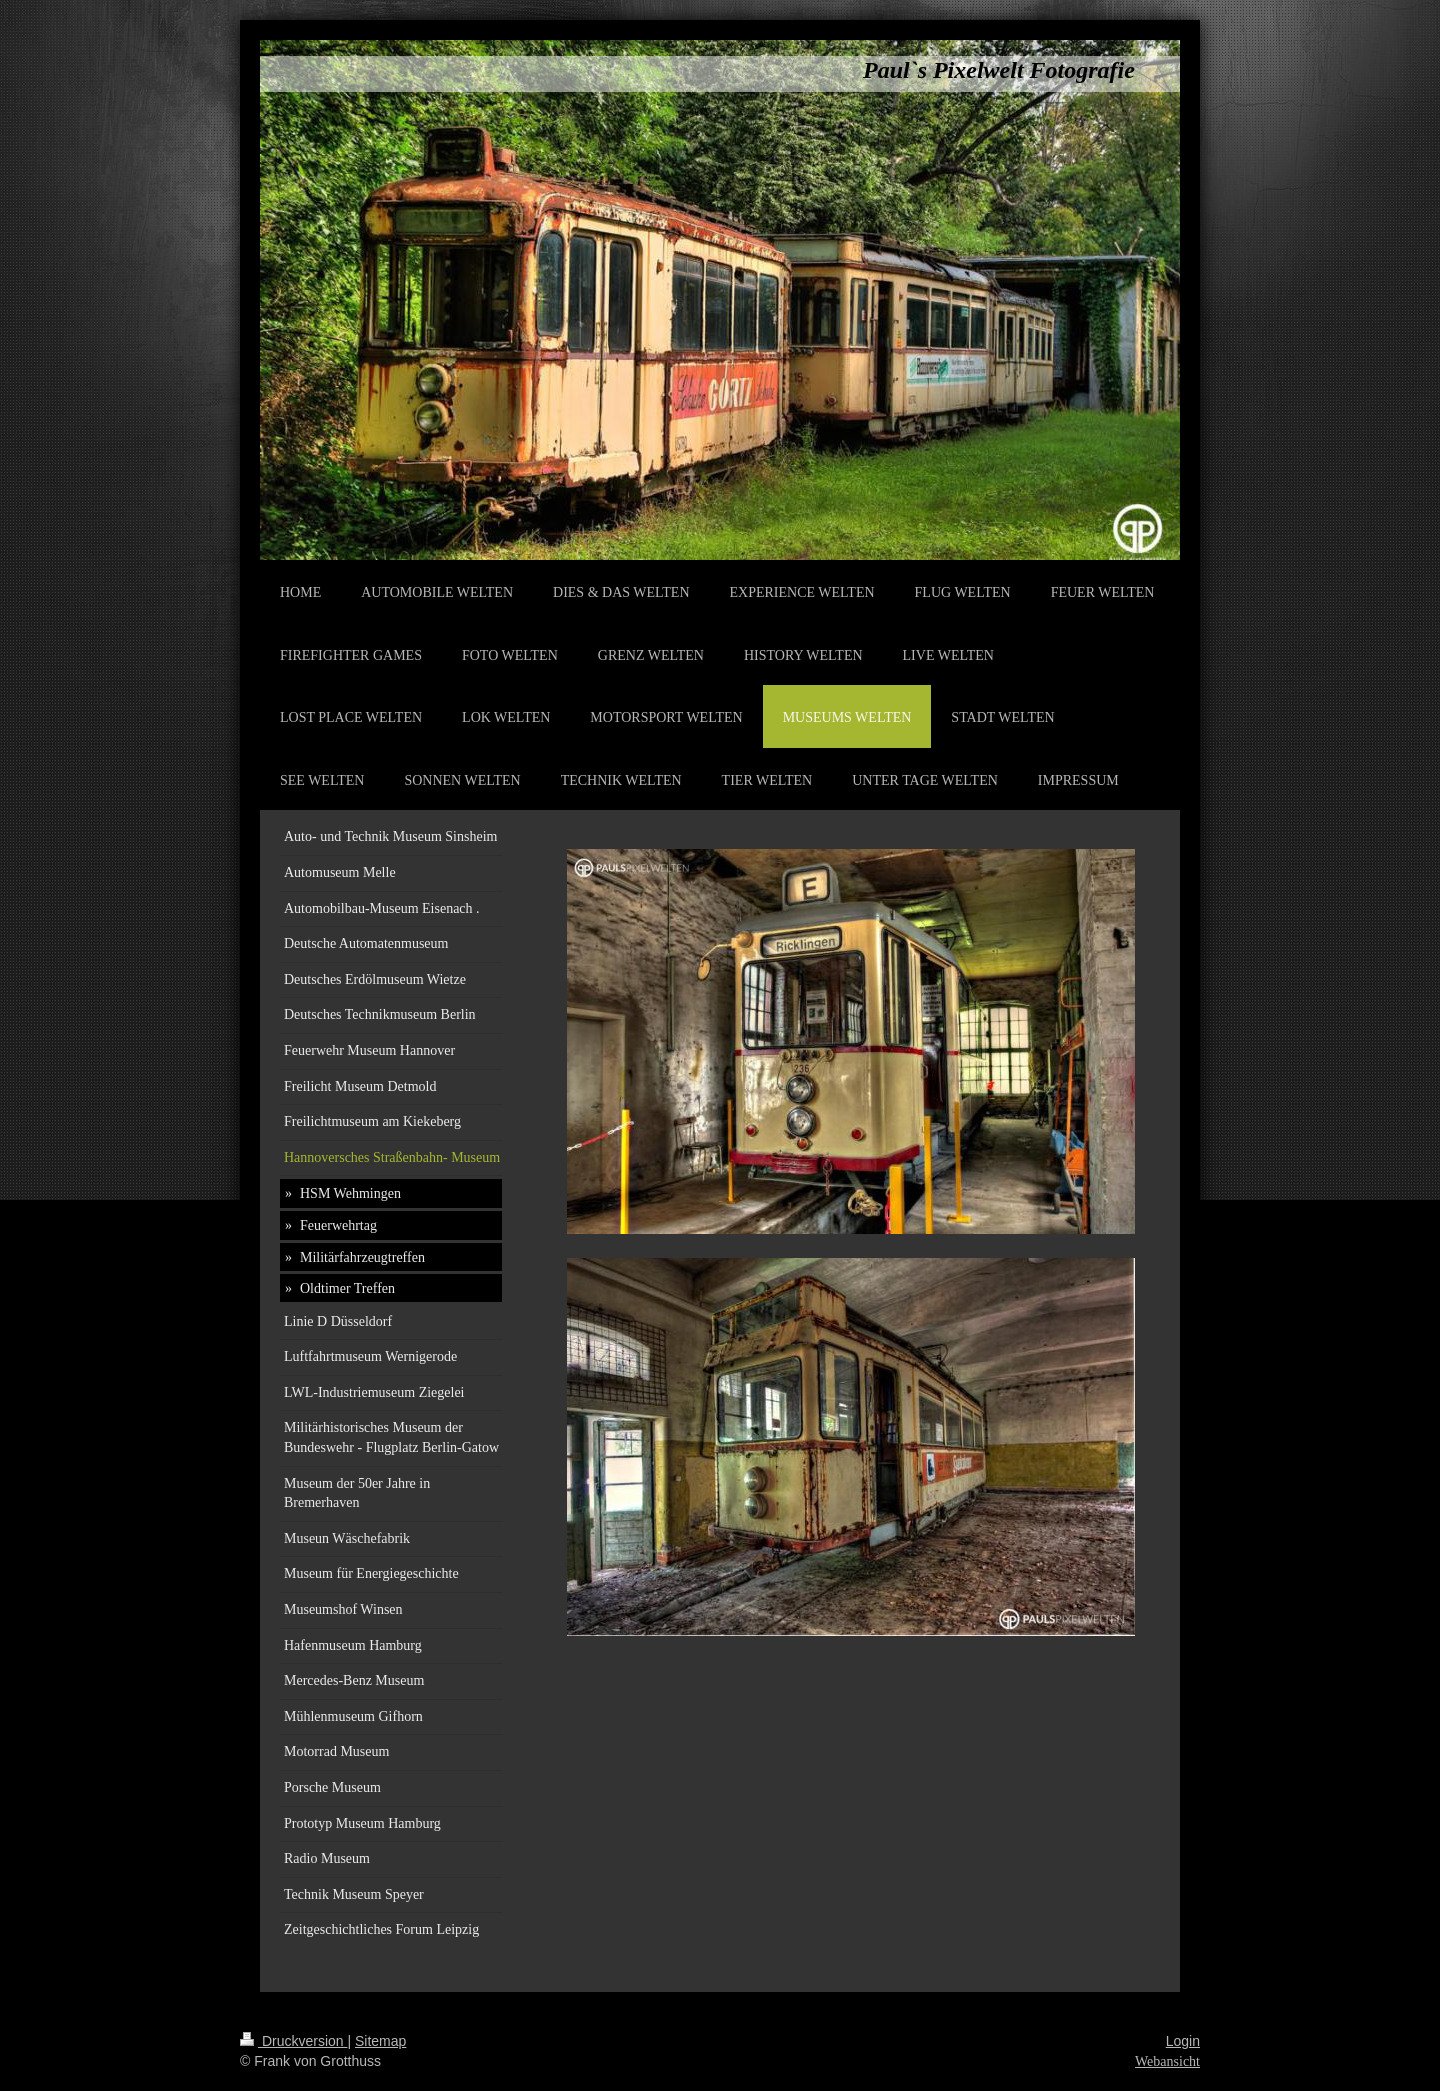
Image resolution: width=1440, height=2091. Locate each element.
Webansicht (1167, 2061)
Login (1183, 2041)
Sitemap (380, 2041)
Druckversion (293, 2041)
